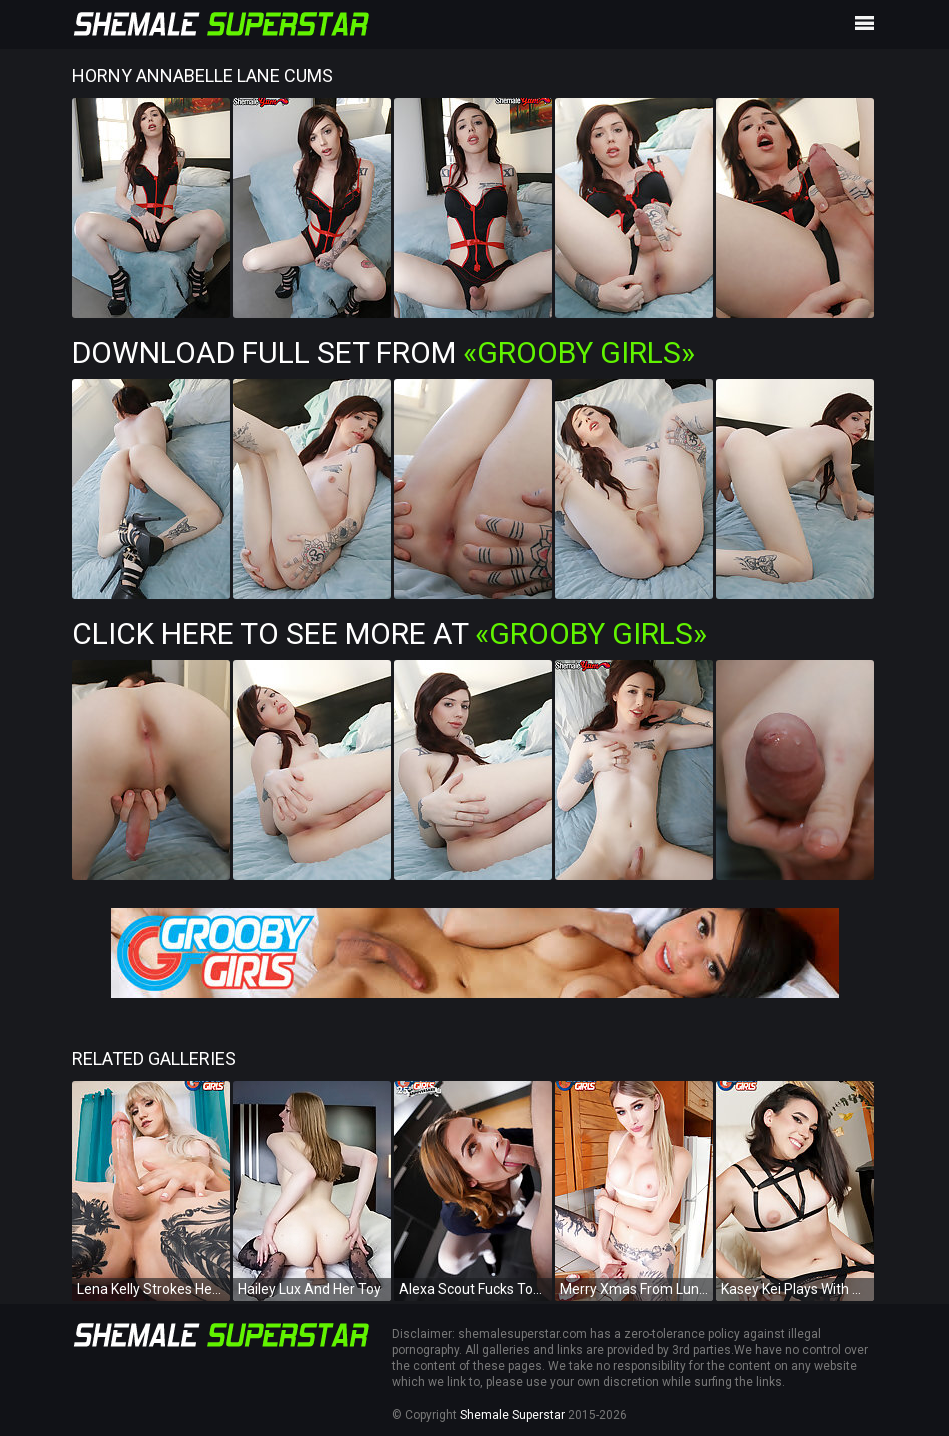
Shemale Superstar (512, 1415)
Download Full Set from (383, 352)
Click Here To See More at (389, 633)
